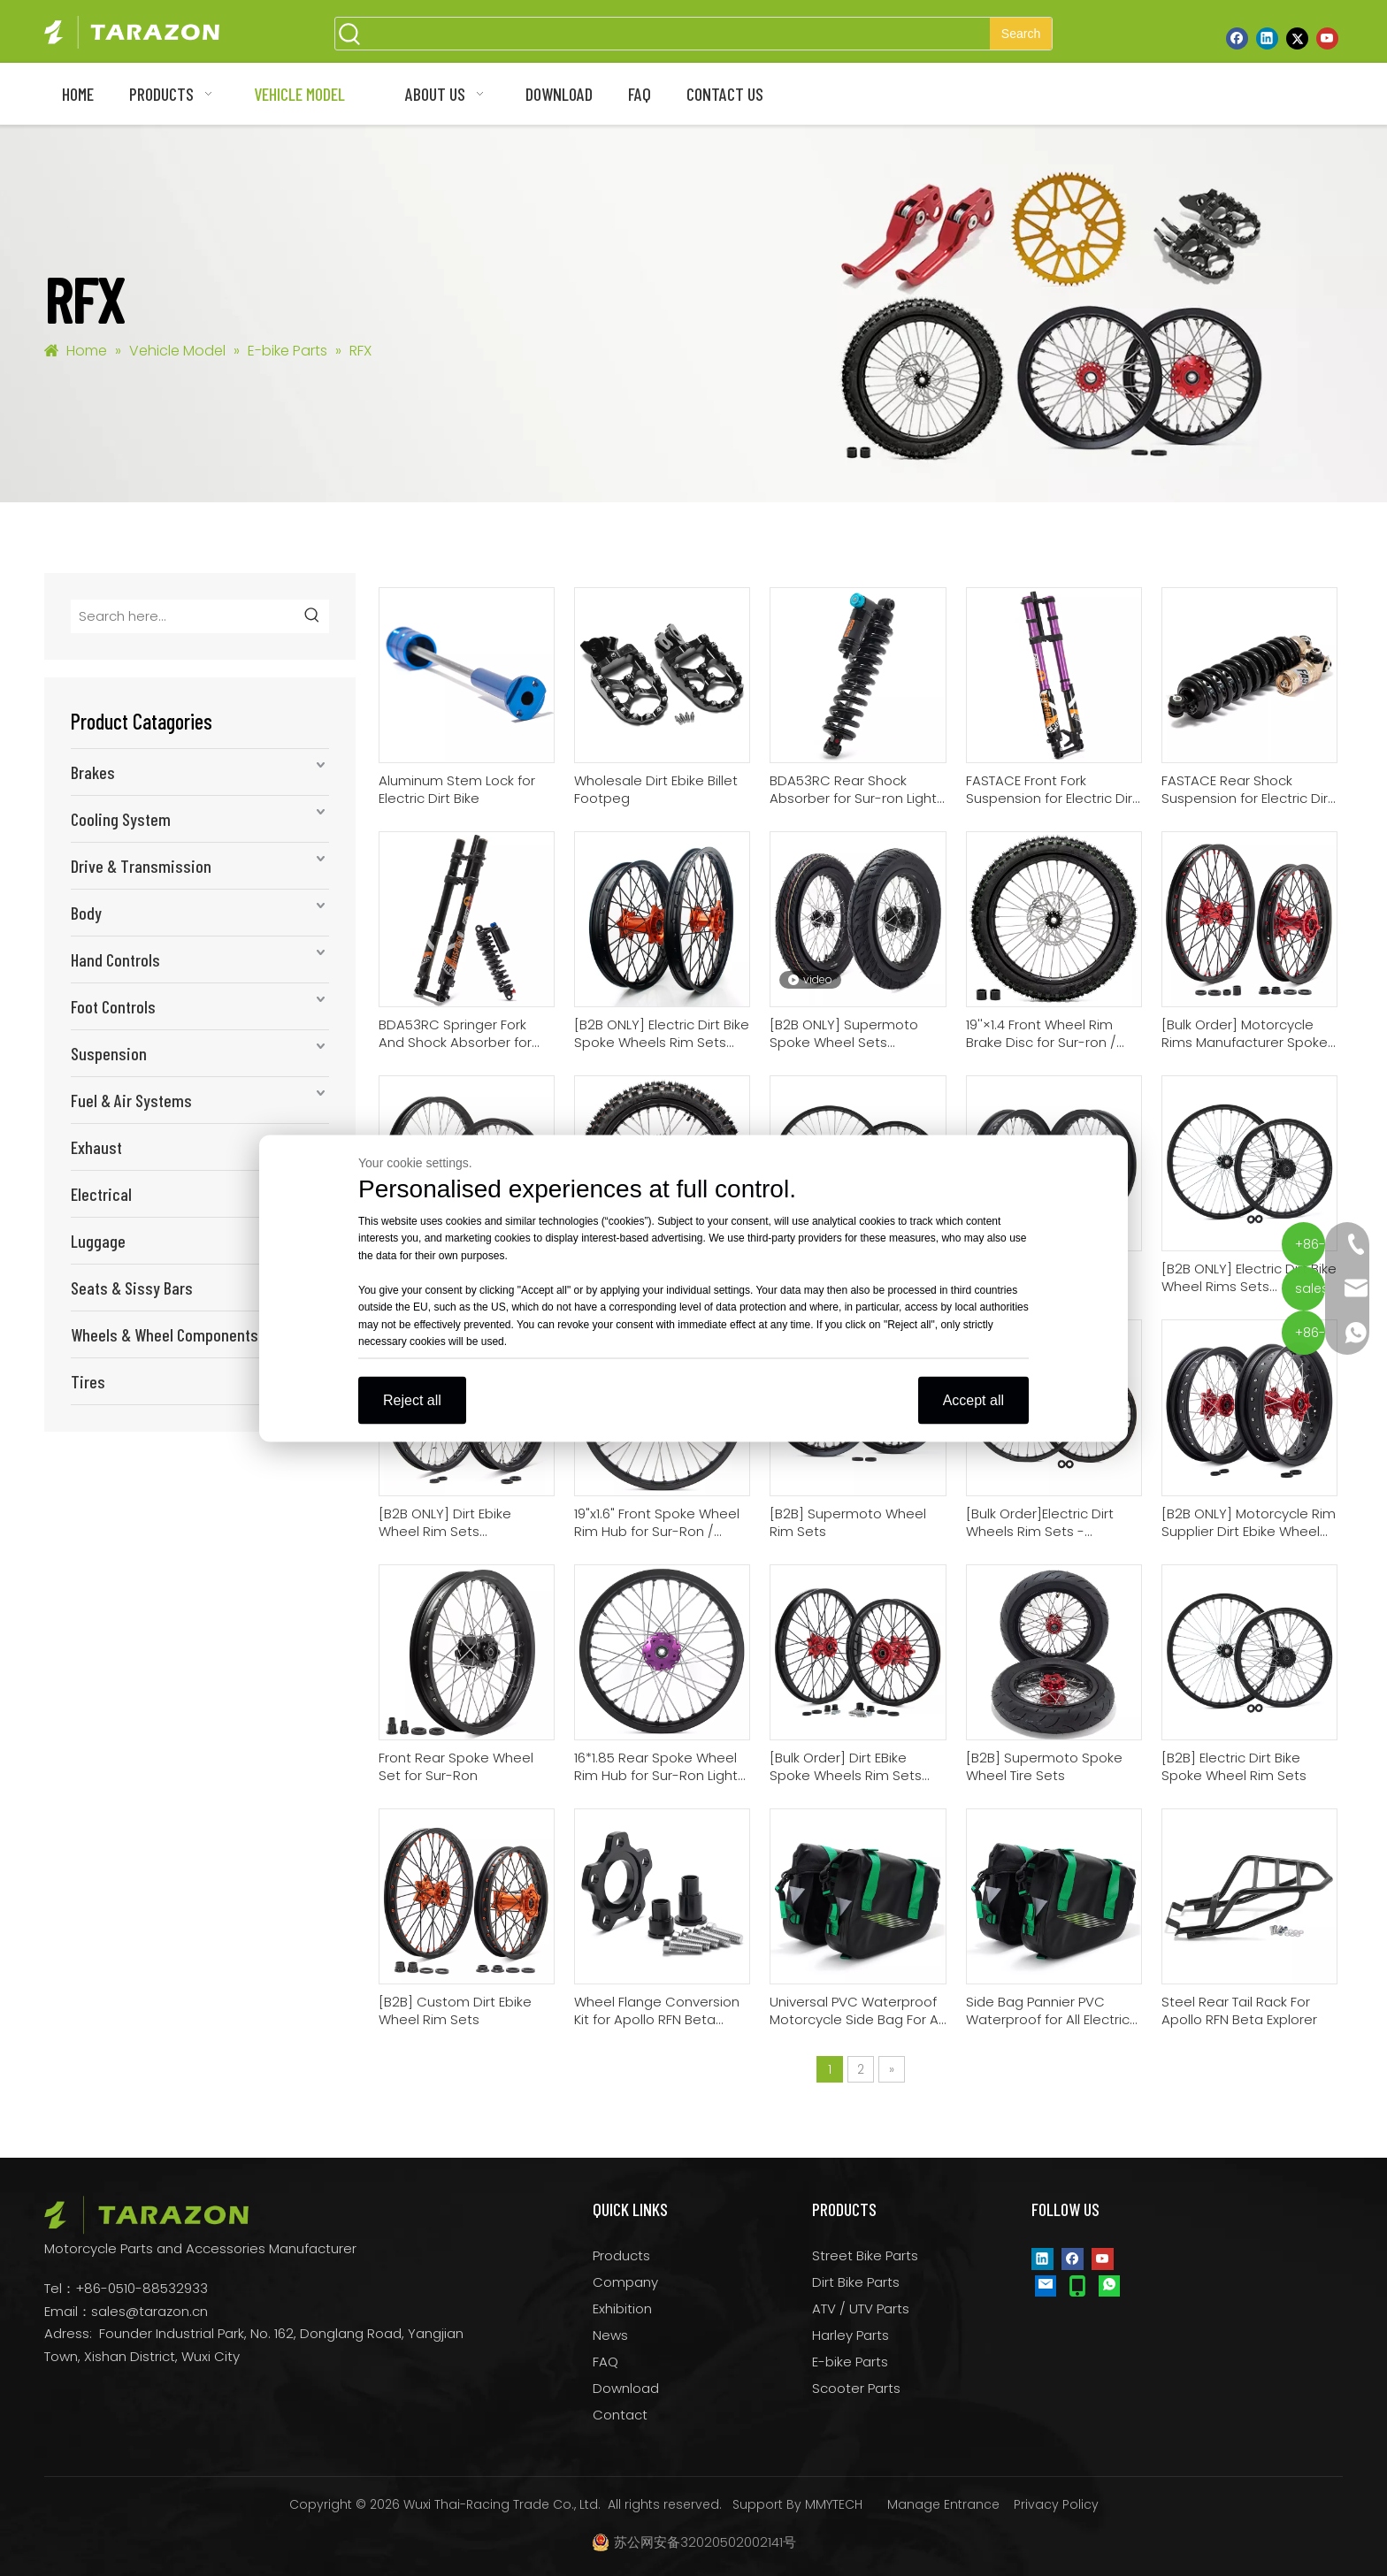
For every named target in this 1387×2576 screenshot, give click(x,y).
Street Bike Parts (865, 2255)
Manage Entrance (943, 2504)
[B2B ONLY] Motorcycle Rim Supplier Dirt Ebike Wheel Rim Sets (1248, 1522)
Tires (88, 1381)
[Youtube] (1327, 38)
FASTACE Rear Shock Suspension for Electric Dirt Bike (1247, 789)
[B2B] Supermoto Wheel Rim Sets (848, 1522)
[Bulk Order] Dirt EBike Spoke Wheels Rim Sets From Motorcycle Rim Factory (846, 1767)
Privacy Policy (1056, 2504)
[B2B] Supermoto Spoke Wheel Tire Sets (1044, 1767)
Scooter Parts (856, 2388)
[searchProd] (677, 34)
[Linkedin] (1267, 38)
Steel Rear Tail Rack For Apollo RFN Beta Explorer (1239, 2011)
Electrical (101, 1193)
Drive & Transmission (141, 865)
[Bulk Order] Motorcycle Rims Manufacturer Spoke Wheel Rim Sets (1244, 1033)
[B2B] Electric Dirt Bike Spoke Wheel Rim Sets (1234, 1767)
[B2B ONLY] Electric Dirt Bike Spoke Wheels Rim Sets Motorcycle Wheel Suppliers (661, 1033)
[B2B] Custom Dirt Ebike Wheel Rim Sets (455, 2011)
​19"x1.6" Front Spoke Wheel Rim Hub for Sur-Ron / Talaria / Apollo (656, 1522)
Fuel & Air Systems (131, 1100)
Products (621, 2255)
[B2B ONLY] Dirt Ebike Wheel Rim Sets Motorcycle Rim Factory (455, 1522)
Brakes (93, 772)
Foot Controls (113, 1006)
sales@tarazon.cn (149, 2311)
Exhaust (96, 1147)
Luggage (98, 1240)
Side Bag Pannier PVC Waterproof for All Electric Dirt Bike (1048, 2011)
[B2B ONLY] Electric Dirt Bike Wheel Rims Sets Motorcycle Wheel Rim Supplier (1249, 1278)
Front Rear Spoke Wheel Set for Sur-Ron (456, 1767)
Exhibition (622, 2308)
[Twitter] (1297, 38)
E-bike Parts (850, 2361)
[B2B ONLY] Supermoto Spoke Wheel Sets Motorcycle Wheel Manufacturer (844, 1033)
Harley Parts (850, 2335)
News (610, 2335)
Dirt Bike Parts (856, 2282)
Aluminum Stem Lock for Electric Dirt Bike (457, 789)
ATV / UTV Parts (860, 2308)
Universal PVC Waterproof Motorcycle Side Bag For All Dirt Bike (857, 2011)
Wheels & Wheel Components (164, 1334)
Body (86, 912)
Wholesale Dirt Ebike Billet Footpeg (656, 789)
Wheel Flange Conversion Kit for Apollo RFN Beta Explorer (656, 2011)
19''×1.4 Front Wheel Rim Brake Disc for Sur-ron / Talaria (1041, 1033)
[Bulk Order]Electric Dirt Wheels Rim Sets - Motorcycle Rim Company (1050, 1522)
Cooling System (121, 818)
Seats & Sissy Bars (132, 1287)
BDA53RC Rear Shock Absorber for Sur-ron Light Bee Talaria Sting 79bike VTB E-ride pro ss (853, 789)
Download (626, 2388)
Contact (620, 2414)
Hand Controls (115, 959)
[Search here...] (184, 616)
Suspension (109, 1053)
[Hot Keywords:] (1021, 34)
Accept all (973, 1399)
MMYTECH (833, 2504)
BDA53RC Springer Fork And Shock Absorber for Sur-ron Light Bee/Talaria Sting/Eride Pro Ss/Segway (464, 1033)
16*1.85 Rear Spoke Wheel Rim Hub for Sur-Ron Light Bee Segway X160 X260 (656, 1767)
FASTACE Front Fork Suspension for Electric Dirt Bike (1052, 789)
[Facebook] (1237, 38)
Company (625, 2282)
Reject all (412, 1399)
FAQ (605, 2361)
